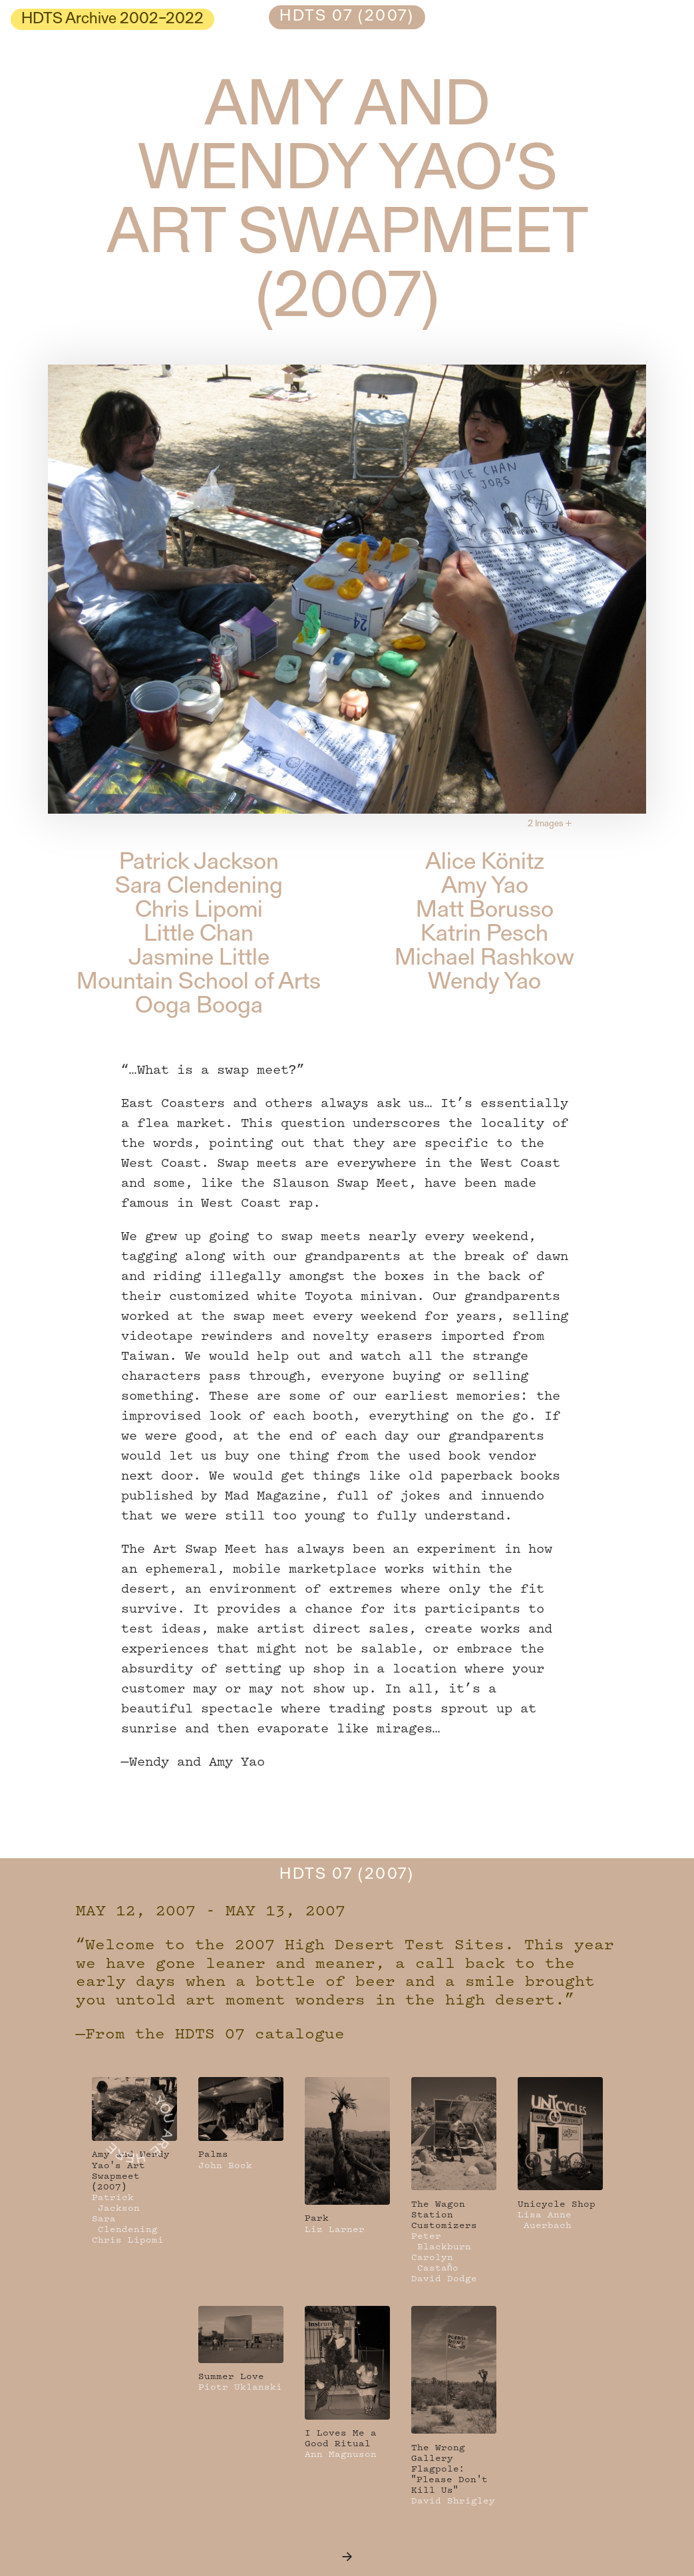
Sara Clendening (199, 887)
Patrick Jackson (199, 863)
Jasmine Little (198, 959)
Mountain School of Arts (199, 983)
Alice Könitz (484, 863)
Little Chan (199, 935)
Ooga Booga (199, 1007)
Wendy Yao (484, 983)
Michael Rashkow (484, 959)
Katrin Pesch (484, 935)
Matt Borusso (485, 911)
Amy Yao (484, 887)
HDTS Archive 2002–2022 (112, 19)
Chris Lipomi (199, 911)
